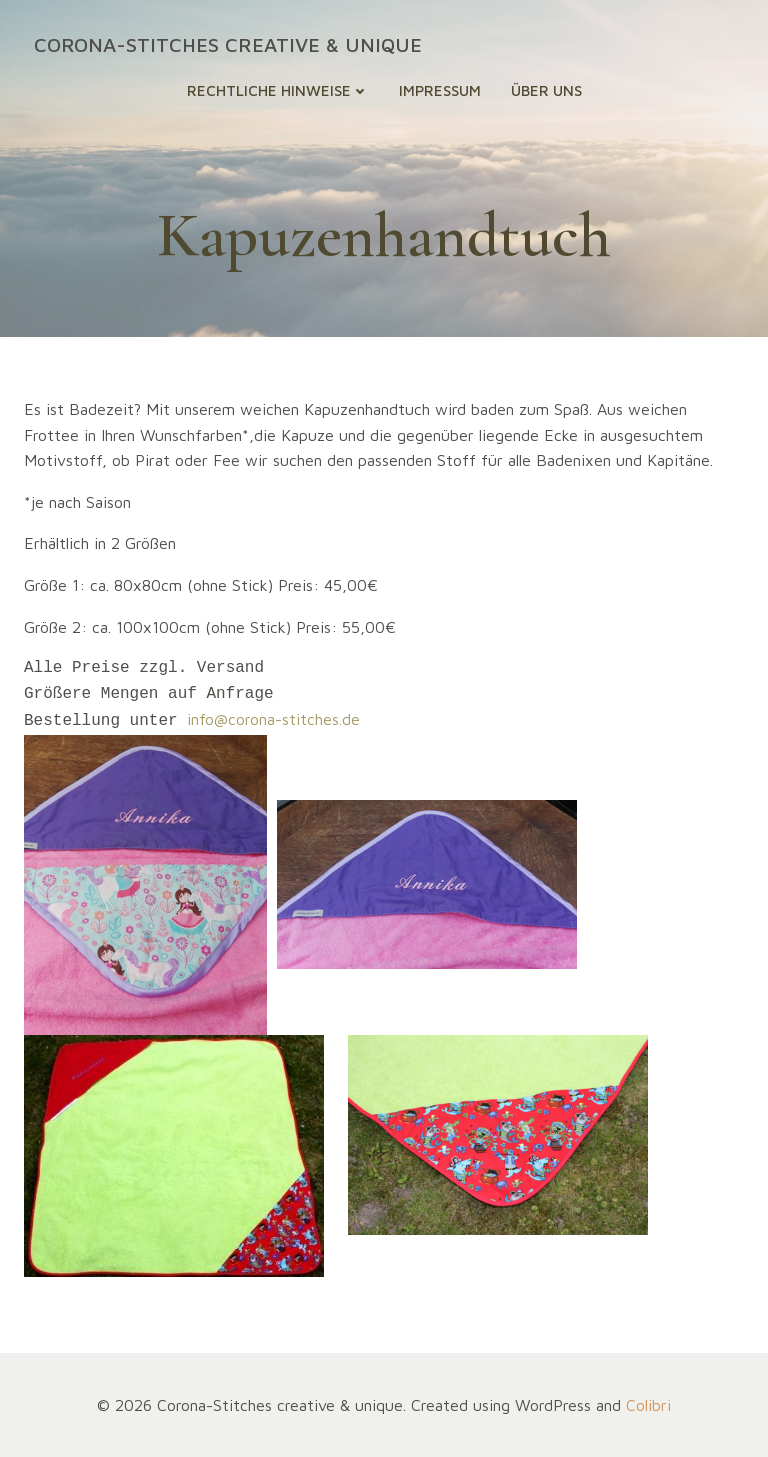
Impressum (440, 90)
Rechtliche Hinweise (278, 90)
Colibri (648, 1403)
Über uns (546, 90)
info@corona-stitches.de (273, 719)
